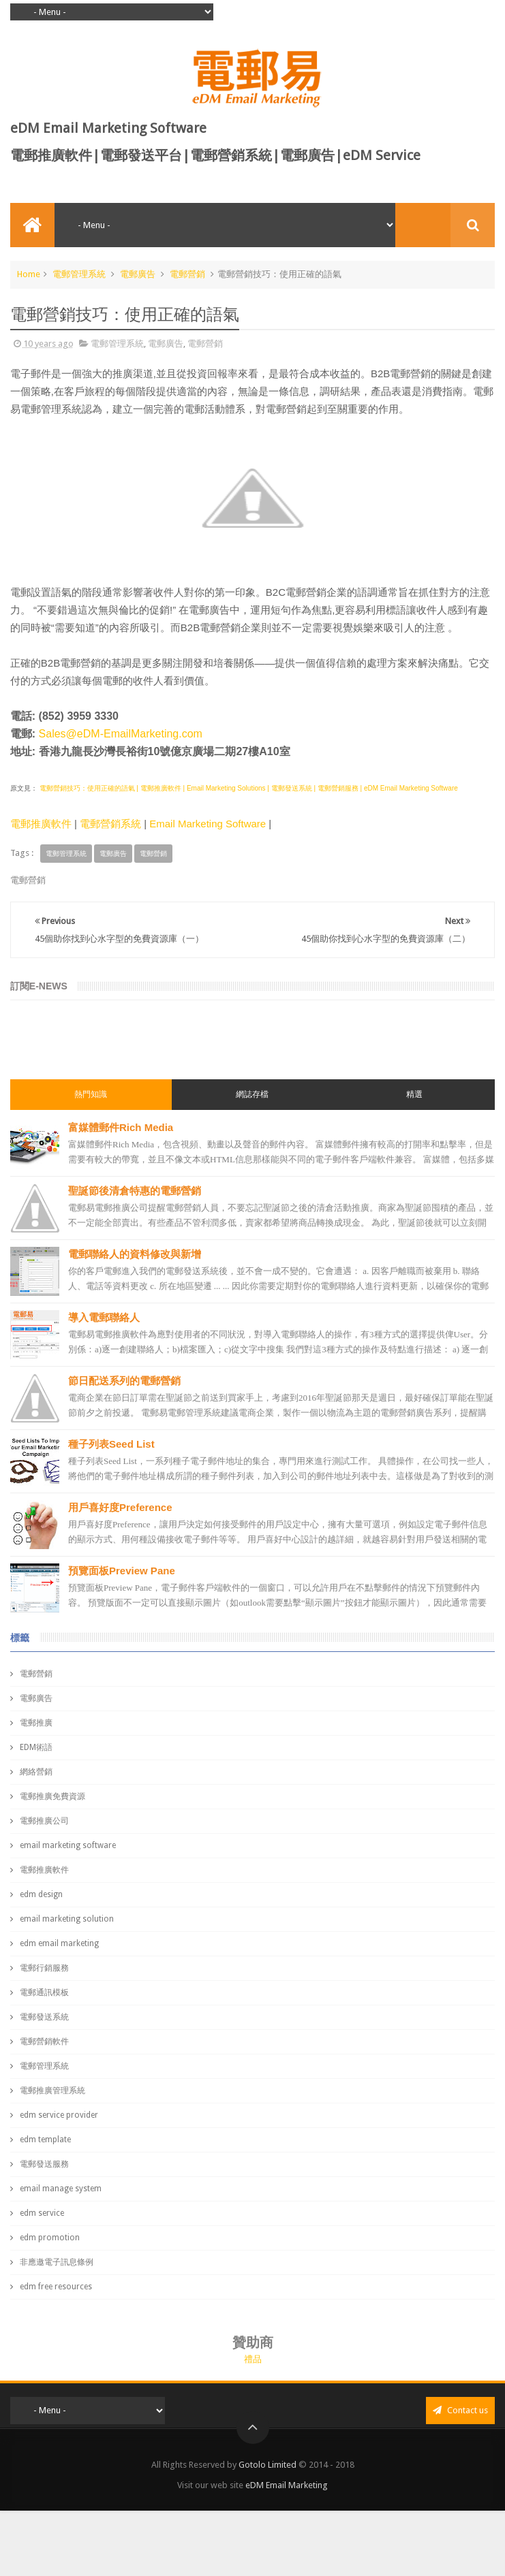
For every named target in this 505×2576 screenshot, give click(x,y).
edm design (41, 1894)
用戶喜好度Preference (120, 1507)
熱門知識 (90, 1094)
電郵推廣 (36, 1723)
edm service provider (59, 2115)
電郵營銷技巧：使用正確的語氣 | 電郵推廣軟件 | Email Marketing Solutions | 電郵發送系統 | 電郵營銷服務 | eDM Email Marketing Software (247, 788)
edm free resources (56, 2286)
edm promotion (50, 2237)
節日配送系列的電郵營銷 (124, 1380)
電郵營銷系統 (110, 823)
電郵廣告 (137, 274)
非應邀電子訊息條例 (56, 2262)
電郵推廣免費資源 (52, 1796)
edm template (45, 2139)
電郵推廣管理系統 (52, 2090)
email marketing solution (67, 1919)
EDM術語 (36, 1747)
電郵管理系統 (79, 274)
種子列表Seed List (111, 1444)
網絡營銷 (36, 1772)
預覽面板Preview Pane (121, 1570)
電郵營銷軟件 (44, 2041)
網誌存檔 (252, 1094)
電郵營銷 (187, 274)
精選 (414, 1094)
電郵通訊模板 (44, 1992)
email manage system (61, 2188)
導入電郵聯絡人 (104, 1317)
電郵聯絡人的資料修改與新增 (134, 1254)
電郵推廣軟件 (41, 823)
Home (28, 274)
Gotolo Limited (267, 2465)
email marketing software (68, 1845)
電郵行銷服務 (44, 1968)
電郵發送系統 (44, 2017)
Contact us (460, 2410)
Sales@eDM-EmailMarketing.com (120, 734)
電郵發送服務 (44, 2164)
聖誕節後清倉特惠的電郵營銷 (134, 1190)
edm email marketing (59, 1943)
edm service (42, 2213)
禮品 (253, 2359)
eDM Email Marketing (286, 2485)
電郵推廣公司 (44, 1821)
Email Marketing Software (207, 823)
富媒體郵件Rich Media (120, 1127)
